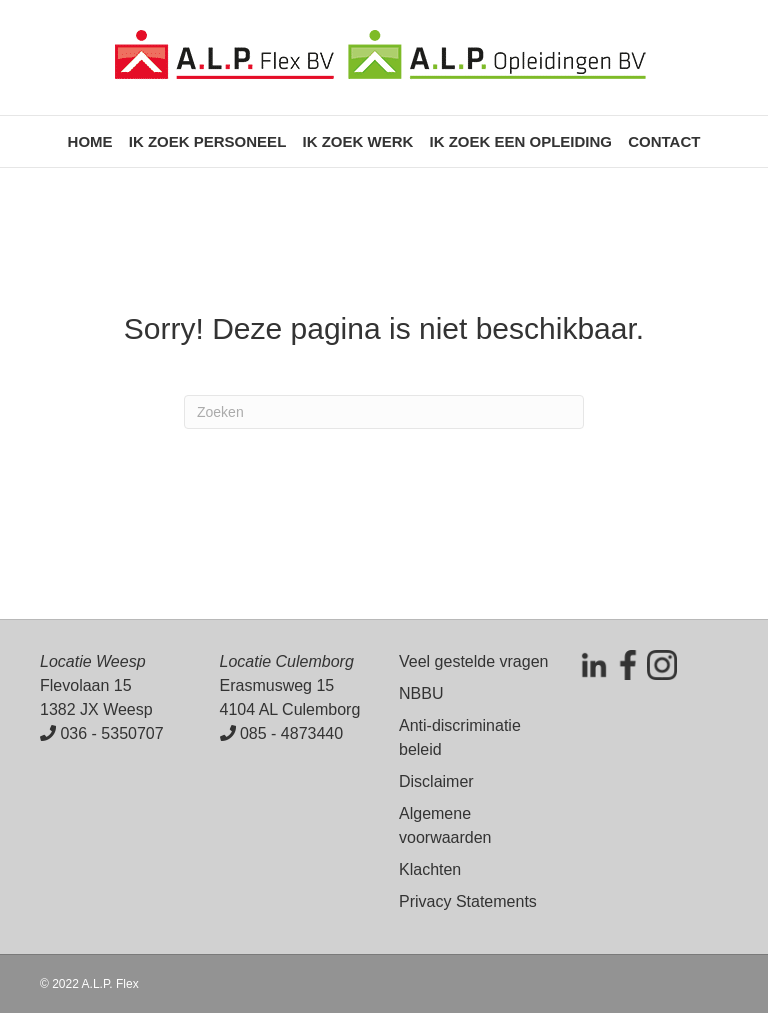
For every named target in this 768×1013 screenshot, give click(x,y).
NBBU (421, 693)
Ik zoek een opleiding (520, 141)
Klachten (430, 869)
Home (90, 141)
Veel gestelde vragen (473, 661)
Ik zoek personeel (208, 141)
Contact (664, 141)
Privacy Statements (468, 901)
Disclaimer (436, 781)
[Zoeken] (384, 412)
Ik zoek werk (357, 141)
